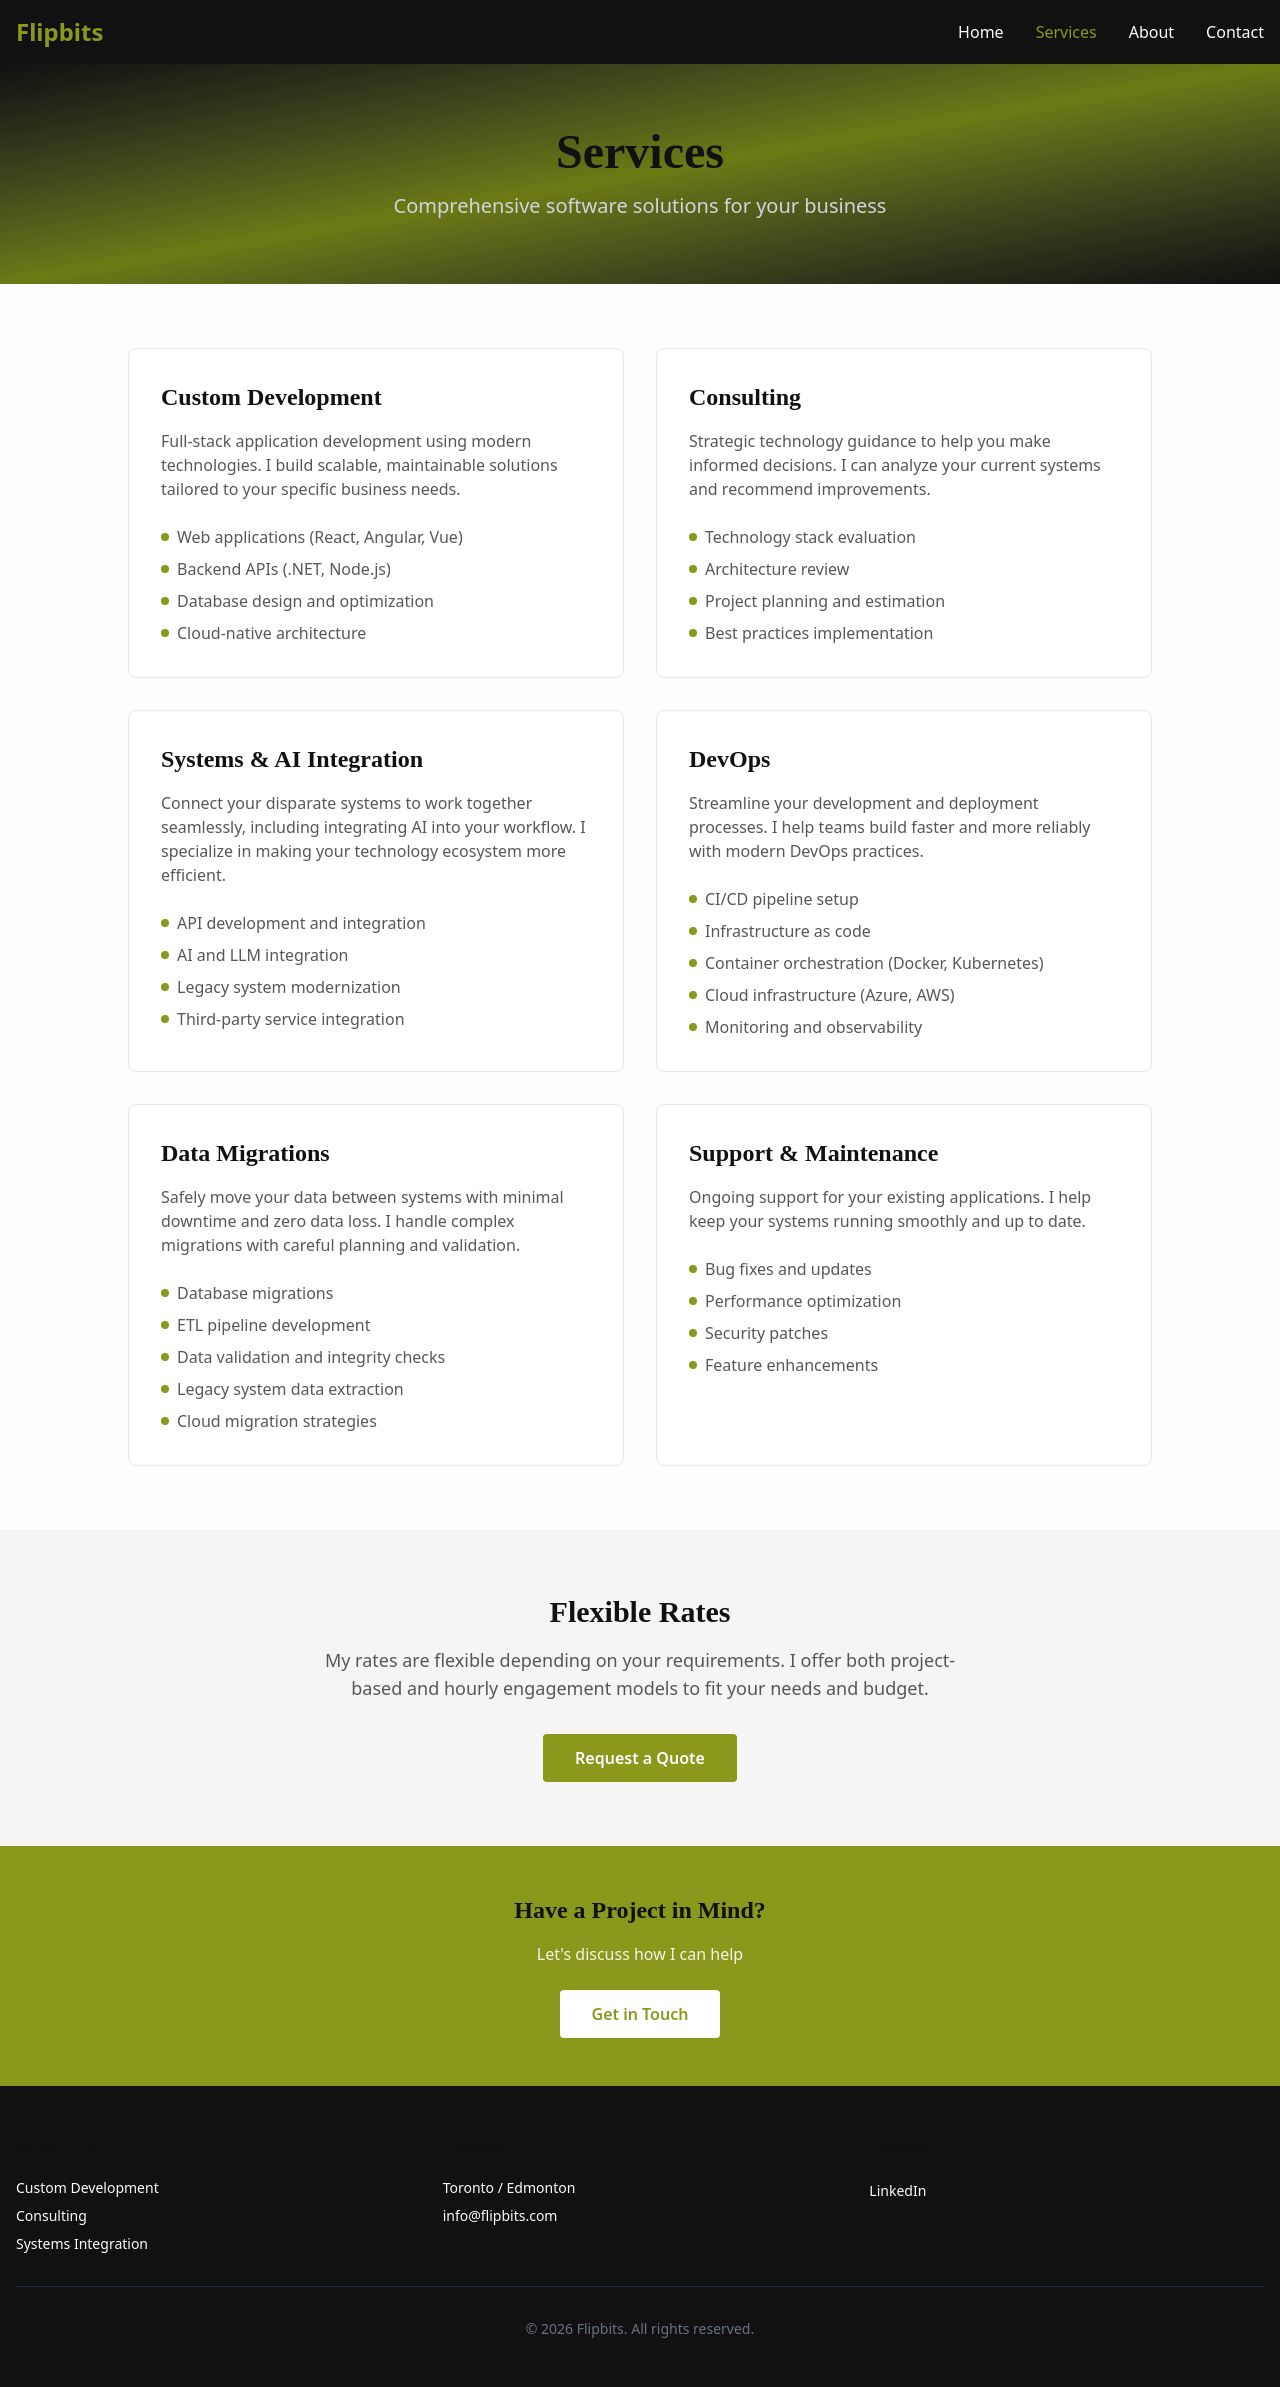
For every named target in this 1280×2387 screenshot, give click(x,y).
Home (981, 32)
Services (1066, 32)
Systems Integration (82, 2243)
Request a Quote (640, 1758)
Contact (1235, 32)
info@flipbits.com (500, 2215)
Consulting (51, 2215)
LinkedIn (897, 2190)
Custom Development (87, 2187)
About (1151, 32)
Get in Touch (640, 2014)
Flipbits (59, 32)
